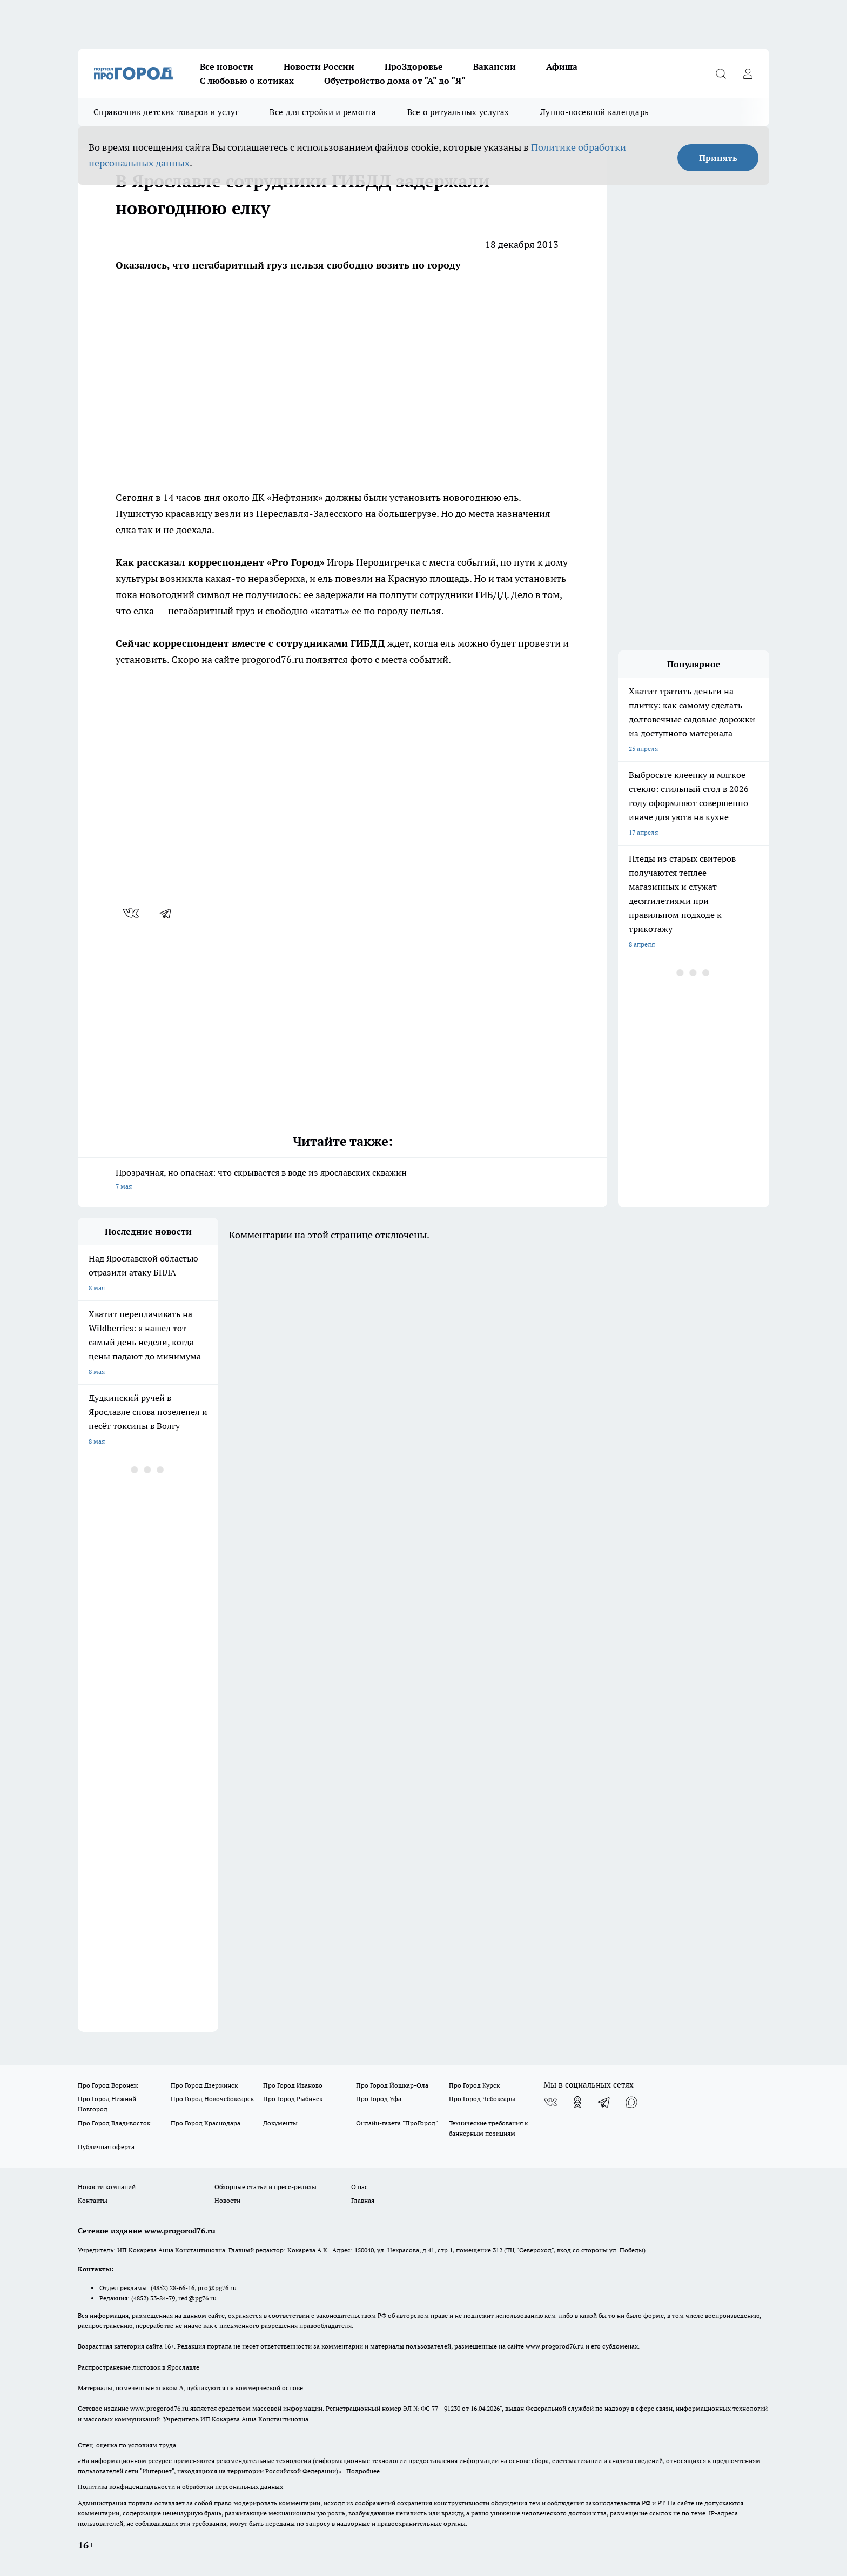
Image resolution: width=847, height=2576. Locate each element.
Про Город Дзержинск (204, 2085)
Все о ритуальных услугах (458, 112)
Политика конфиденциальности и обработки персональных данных (180, 2487)
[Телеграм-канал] (604, 2102)
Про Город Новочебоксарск (212, 2099)
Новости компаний (107, 2187)
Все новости (226, 66)
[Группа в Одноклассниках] (577, 2102)
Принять (718, 157)
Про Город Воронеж (108, 2085)
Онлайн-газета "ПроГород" (397, 2123)
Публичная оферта (106, 2147)
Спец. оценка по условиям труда (127, 2445)
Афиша (561, 66)
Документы (280, 2123)
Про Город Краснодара (205, 2123)
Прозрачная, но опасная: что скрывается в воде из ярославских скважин (342, 1180)
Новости (227, 2200)
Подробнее (363, 2471)
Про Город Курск (474, 2085)
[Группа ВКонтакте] (550, 2102)
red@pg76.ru (197, 2298)
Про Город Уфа (378, 2099)
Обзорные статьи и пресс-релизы (265, 2187)
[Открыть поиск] (720, 73)
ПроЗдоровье (414, 66)
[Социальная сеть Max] (631, 2102)
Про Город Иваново (292, 2085)
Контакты (92, 2200)
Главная (362, 2200)
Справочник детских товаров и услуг (165, 112)
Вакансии (494, 66)
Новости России (319, 66)
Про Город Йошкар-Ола (392, 2085)
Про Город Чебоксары (482, 2099)
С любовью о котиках (247, 80)
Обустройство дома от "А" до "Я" (395, 80)
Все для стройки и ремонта (323, 112)
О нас (359, 2187)
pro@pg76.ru (217, 2288)
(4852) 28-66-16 (172, 2288)
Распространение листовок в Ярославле (138, 2367)
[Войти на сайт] (747, 73)
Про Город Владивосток (114, 2123)
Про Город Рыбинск (292, 2099)
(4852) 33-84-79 (153, 2298)
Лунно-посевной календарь (594, 112)
